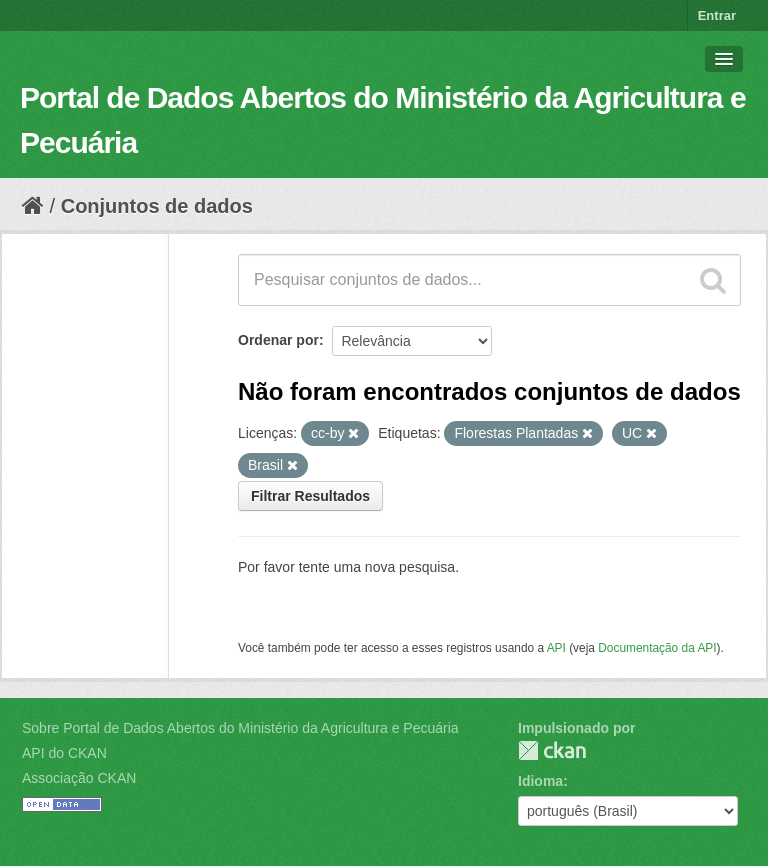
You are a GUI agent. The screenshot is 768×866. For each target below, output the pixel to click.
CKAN (552, 750)
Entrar (717, 15)
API (556, 648)
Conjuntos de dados (157, 206)
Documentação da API (657, 648)
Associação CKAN (79, 778)
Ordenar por (278, 340)
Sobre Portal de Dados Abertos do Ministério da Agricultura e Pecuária (240, 728)
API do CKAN (64, 753)
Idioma (540, 781)
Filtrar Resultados (310, 496)
